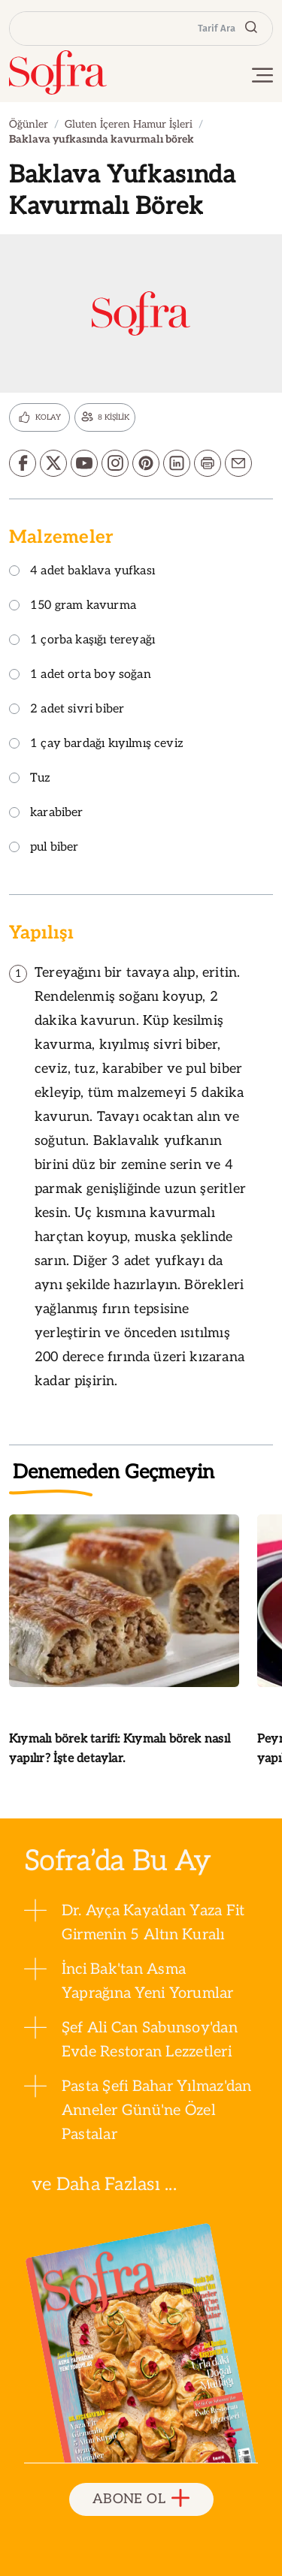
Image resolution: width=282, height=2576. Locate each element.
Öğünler (28, 124)
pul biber (44, 848)
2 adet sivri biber (66, 710)
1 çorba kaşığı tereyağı (82, 640)
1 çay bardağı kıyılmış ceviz (96, 744)
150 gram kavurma (72, 606)
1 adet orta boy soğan (80, 675)
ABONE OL (141, 2499)
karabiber (46, 813)
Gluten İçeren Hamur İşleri (129, 124)
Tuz (30, 779)
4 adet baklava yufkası (82, 571)
